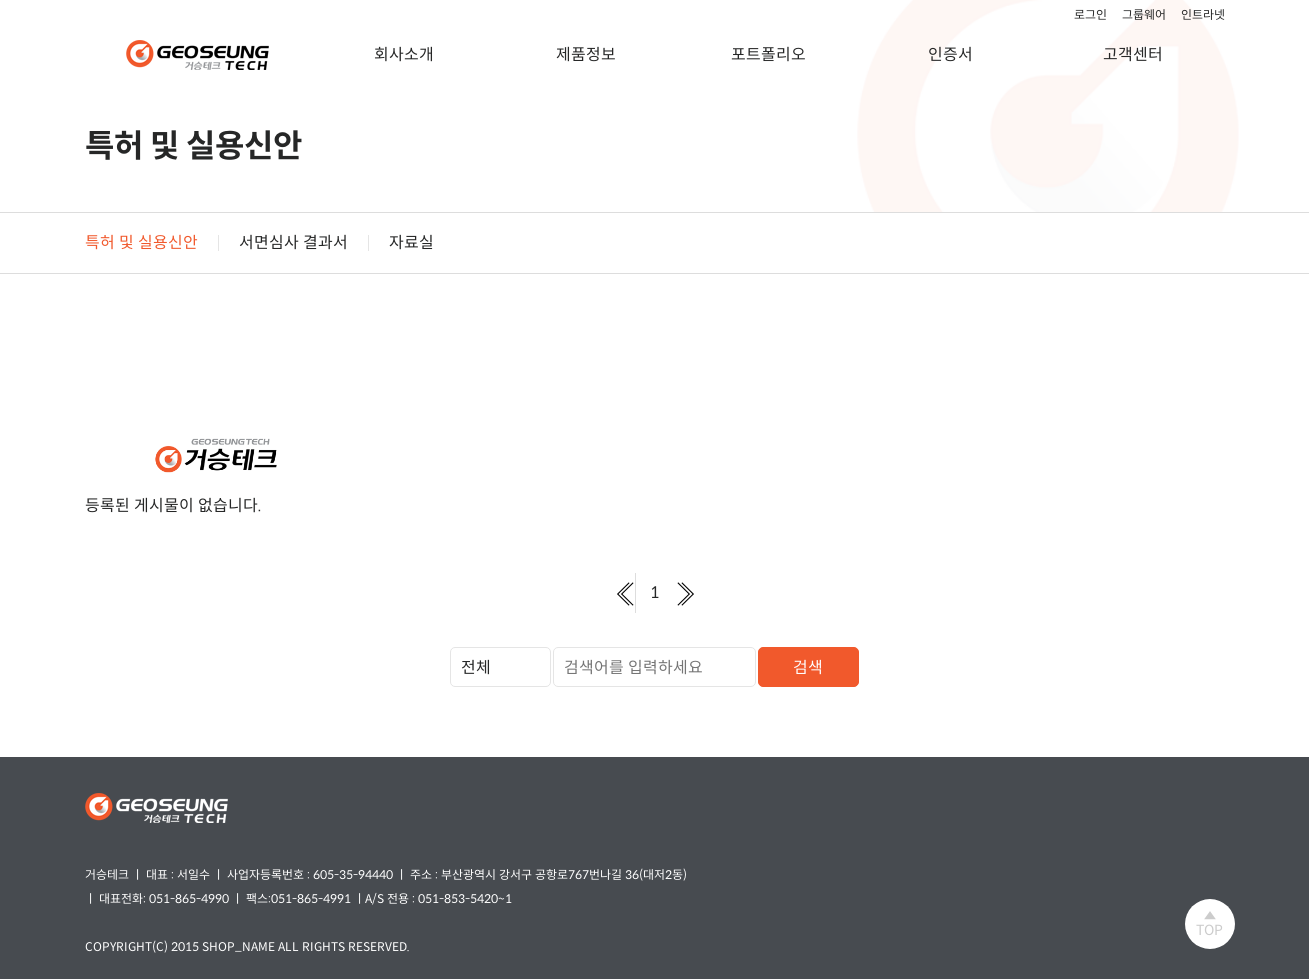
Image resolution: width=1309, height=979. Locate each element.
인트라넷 (1203, 14)
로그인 (1090, 14)
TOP (1209, 923)
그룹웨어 (1144, 14)
